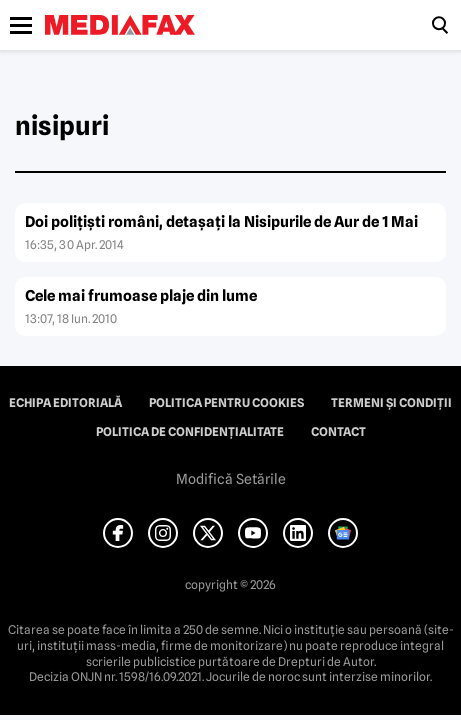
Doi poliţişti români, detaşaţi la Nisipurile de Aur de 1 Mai (221, 222)
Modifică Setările (231, 479)
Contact (338, 432)
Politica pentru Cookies (226, 403)
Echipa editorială (65, 403)
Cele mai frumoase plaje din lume (141, 296)
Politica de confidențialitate (190, 432)
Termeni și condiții (391, 403)
